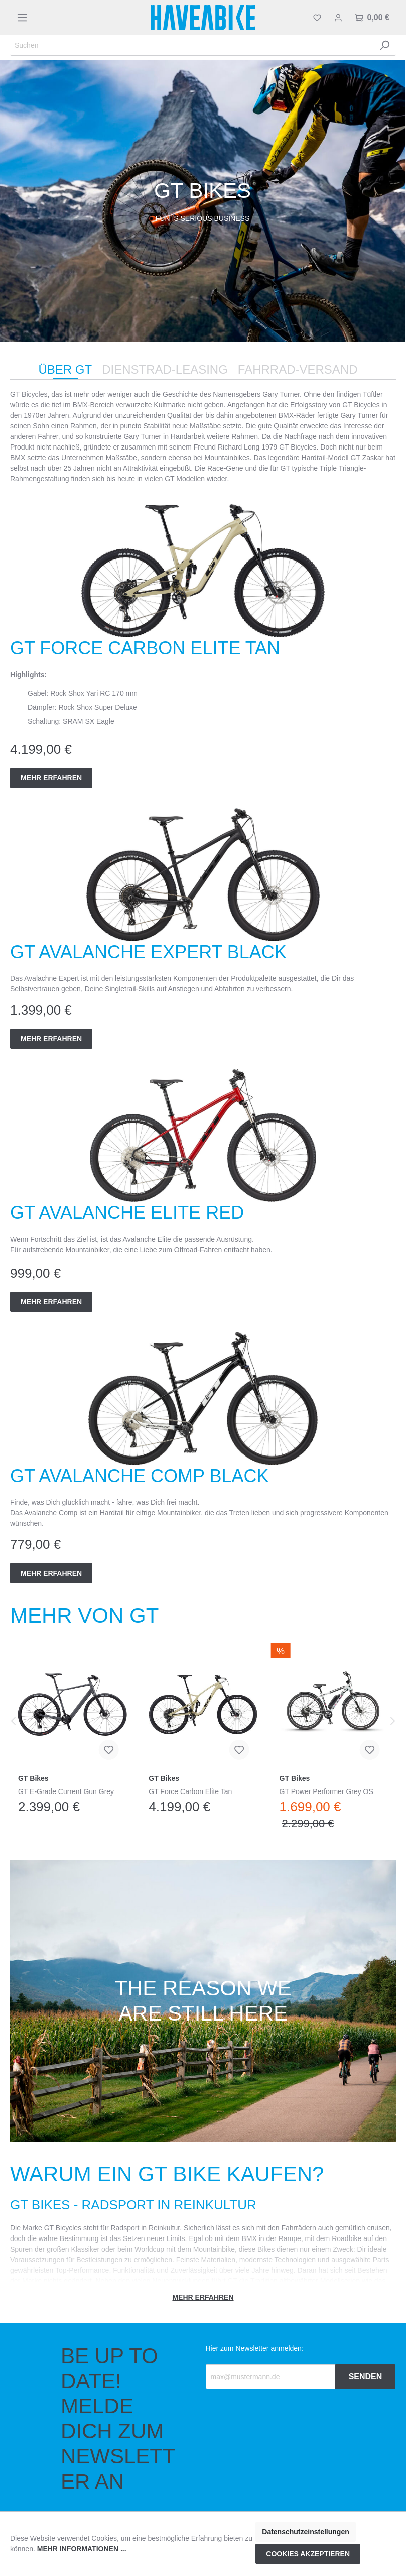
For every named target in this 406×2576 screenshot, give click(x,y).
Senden (365, 2376)
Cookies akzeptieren (308, 2554)
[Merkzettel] (317, 17)
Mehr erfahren (51, 778)
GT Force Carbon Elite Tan (190, 1791)
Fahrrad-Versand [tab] (298, 369)
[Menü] (22, 18)
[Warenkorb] (372, 18)
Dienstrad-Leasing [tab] (165, 369)
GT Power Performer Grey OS (326, 1791)
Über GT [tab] (65, 369)
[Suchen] (191, 45)
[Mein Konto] (338, 17)
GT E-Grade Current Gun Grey (66, 1791)
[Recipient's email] (271, 2376)
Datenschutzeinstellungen (305, 2532)
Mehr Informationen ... (81, 2549)
